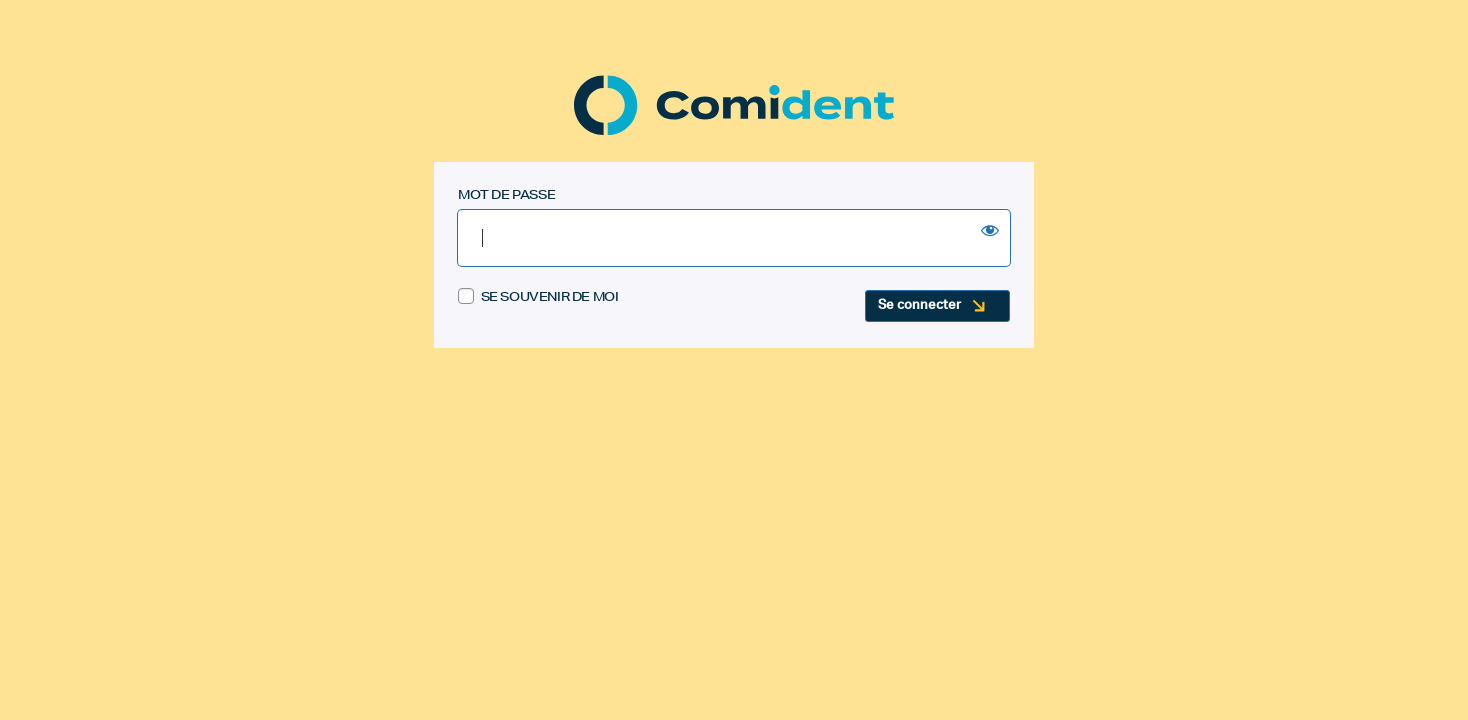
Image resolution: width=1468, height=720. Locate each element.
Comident (734, 105)
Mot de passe (506, 195)
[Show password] (990, 230)
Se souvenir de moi (538, 297)
